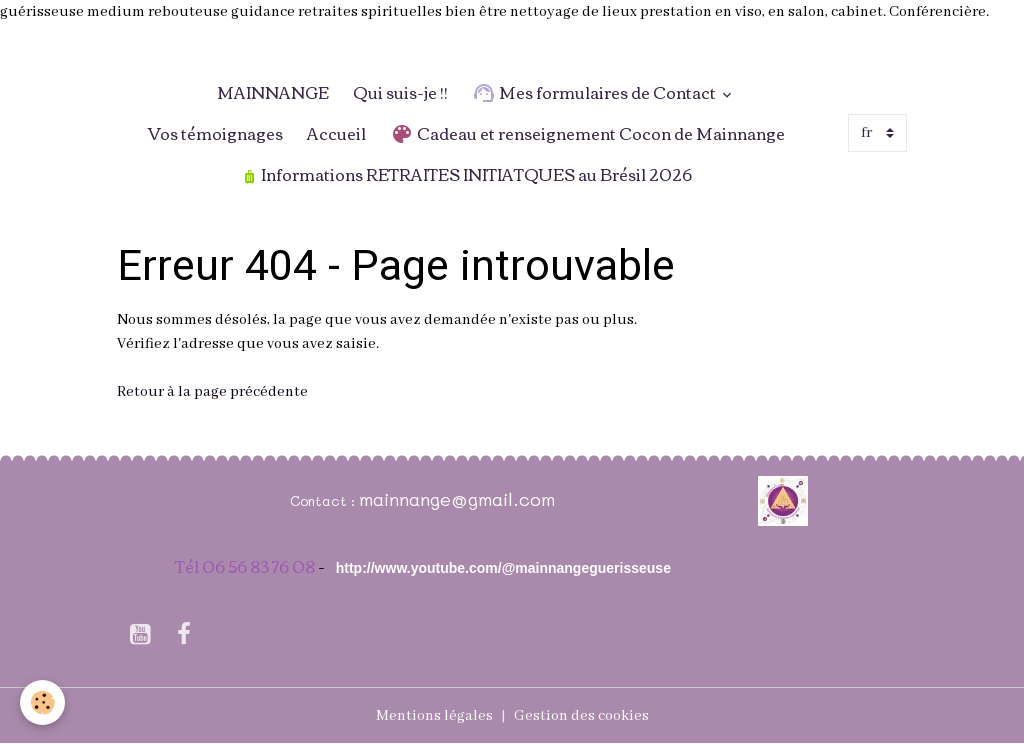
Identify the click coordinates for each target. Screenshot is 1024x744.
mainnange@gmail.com (457, 499)
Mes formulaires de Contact (595, 92)
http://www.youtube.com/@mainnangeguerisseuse (503, 568)
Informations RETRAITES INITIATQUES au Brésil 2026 (467, 174)
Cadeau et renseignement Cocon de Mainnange (587, 133)
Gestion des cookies (581, 716)
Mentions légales (434, 716)
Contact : (324, 500)
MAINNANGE (263, 92)
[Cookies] (42, 702)
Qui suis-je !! (400, 92)
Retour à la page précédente (212, 392)
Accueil (336, 133)
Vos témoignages (215, 133)
